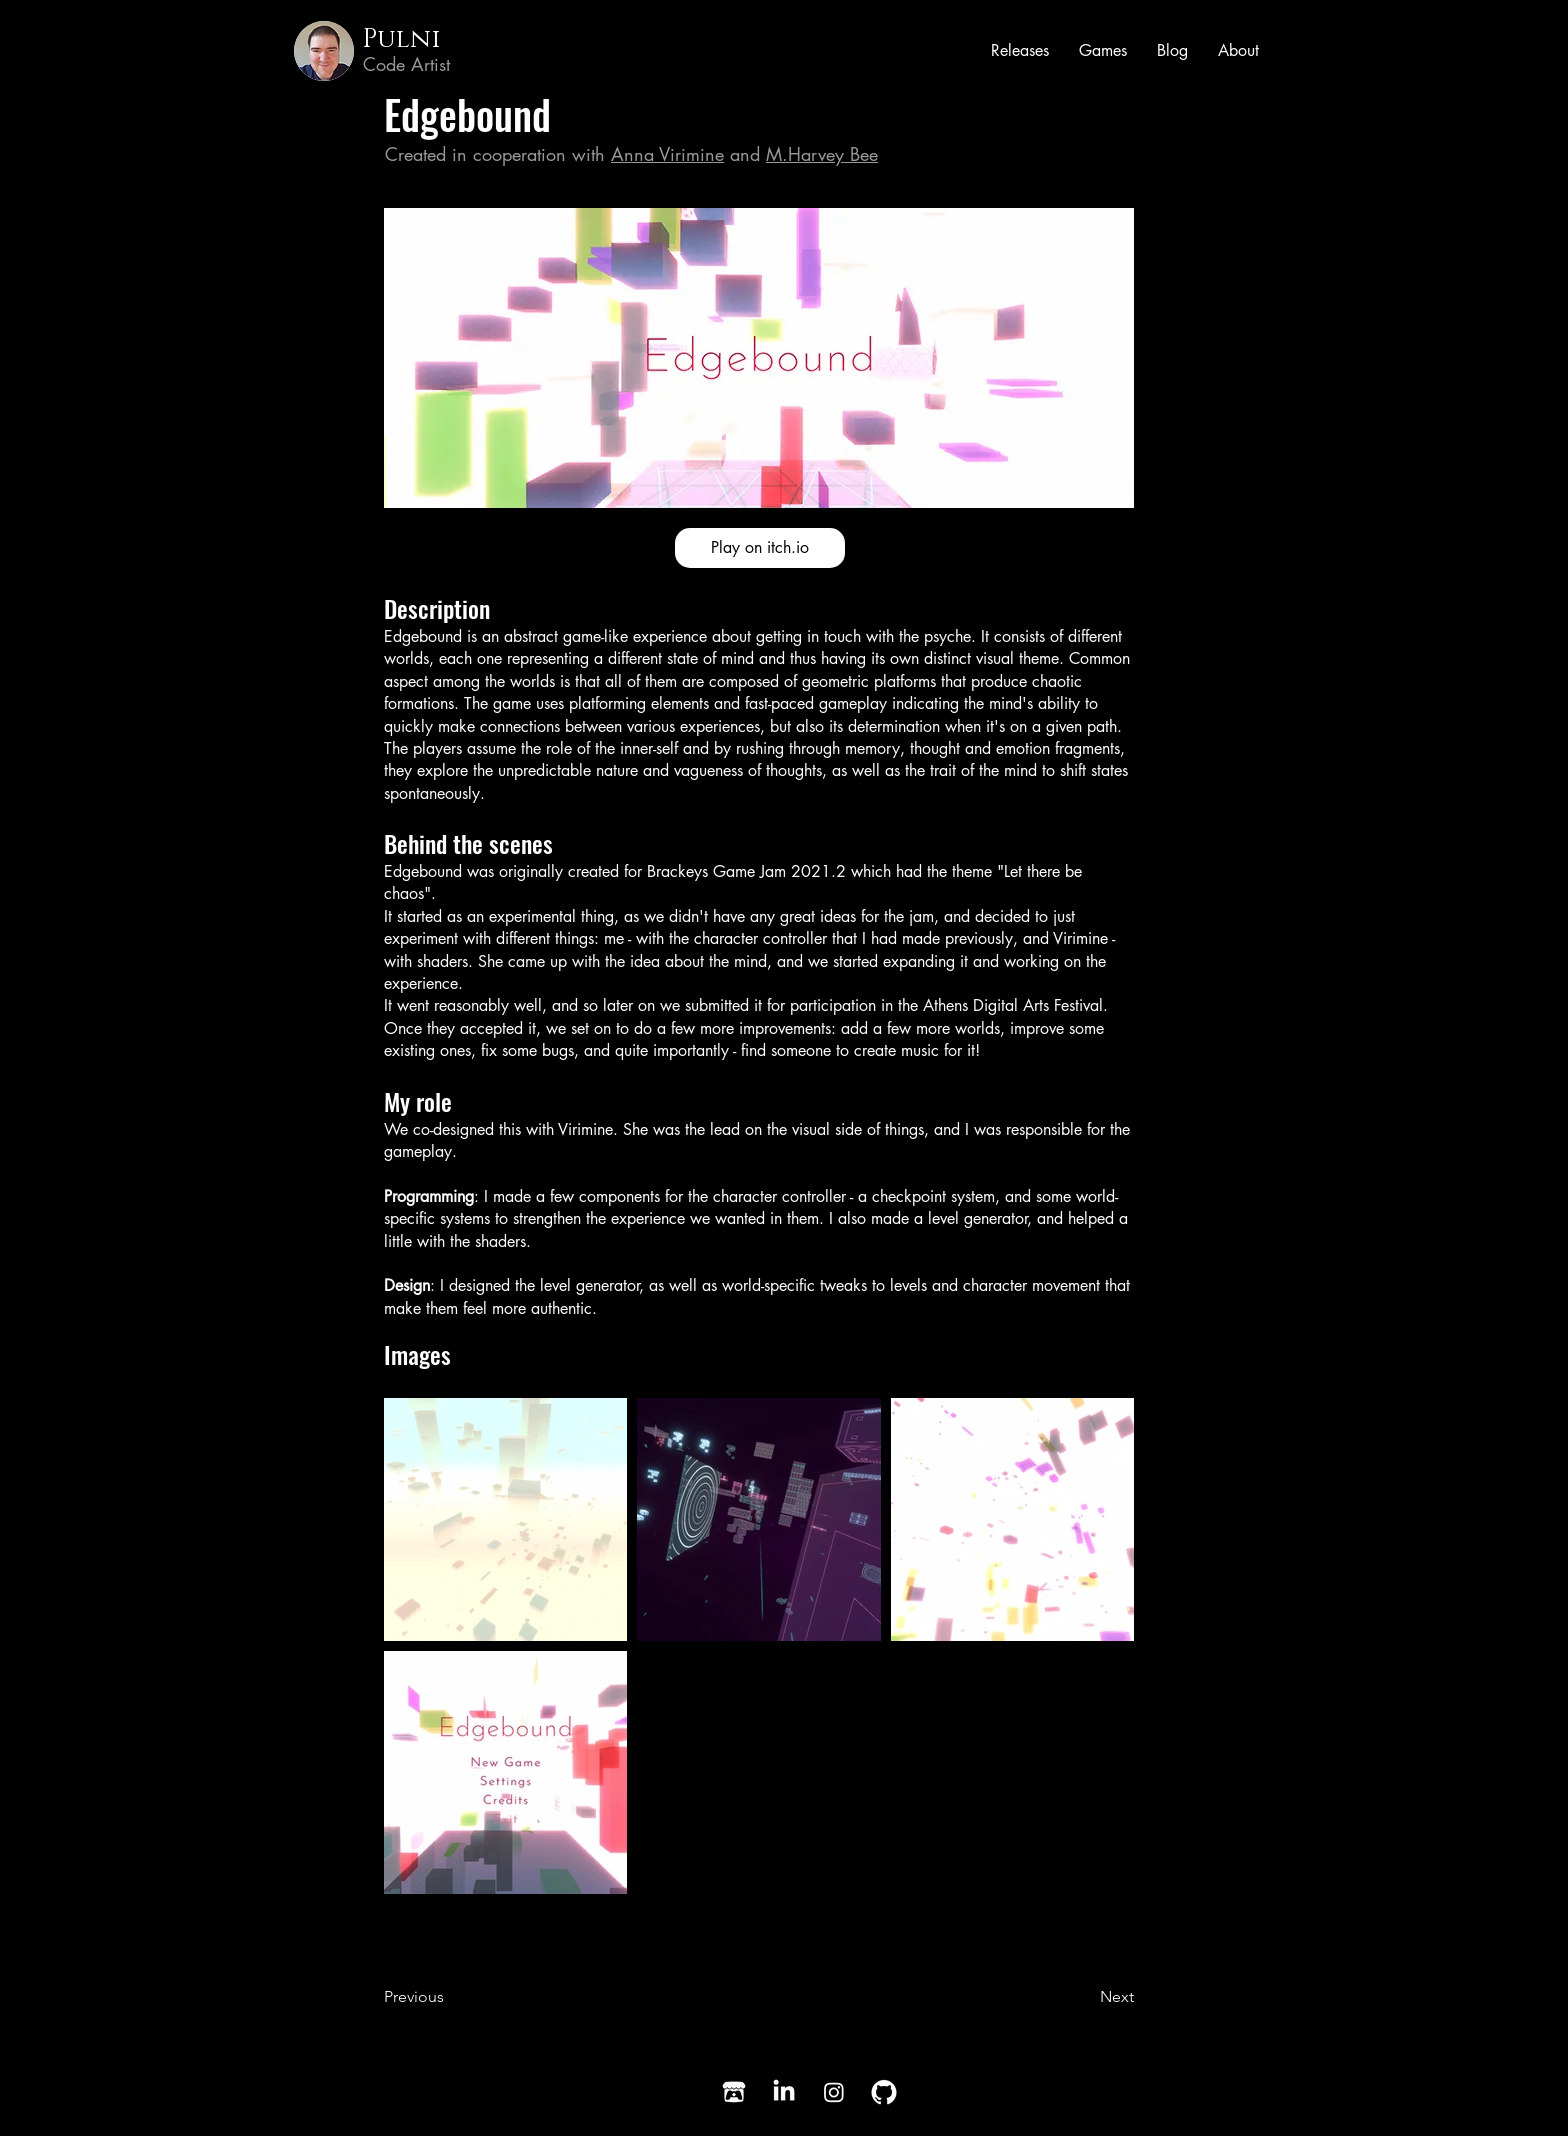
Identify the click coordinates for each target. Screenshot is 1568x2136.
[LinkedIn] (784, 2092)
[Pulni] (439, 40)
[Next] (1084, 1998)
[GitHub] (884, 2092)
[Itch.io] (734, 2092)
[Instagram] (834, 2092)
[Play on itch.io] (760, 548)
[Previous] (449, 1998)
